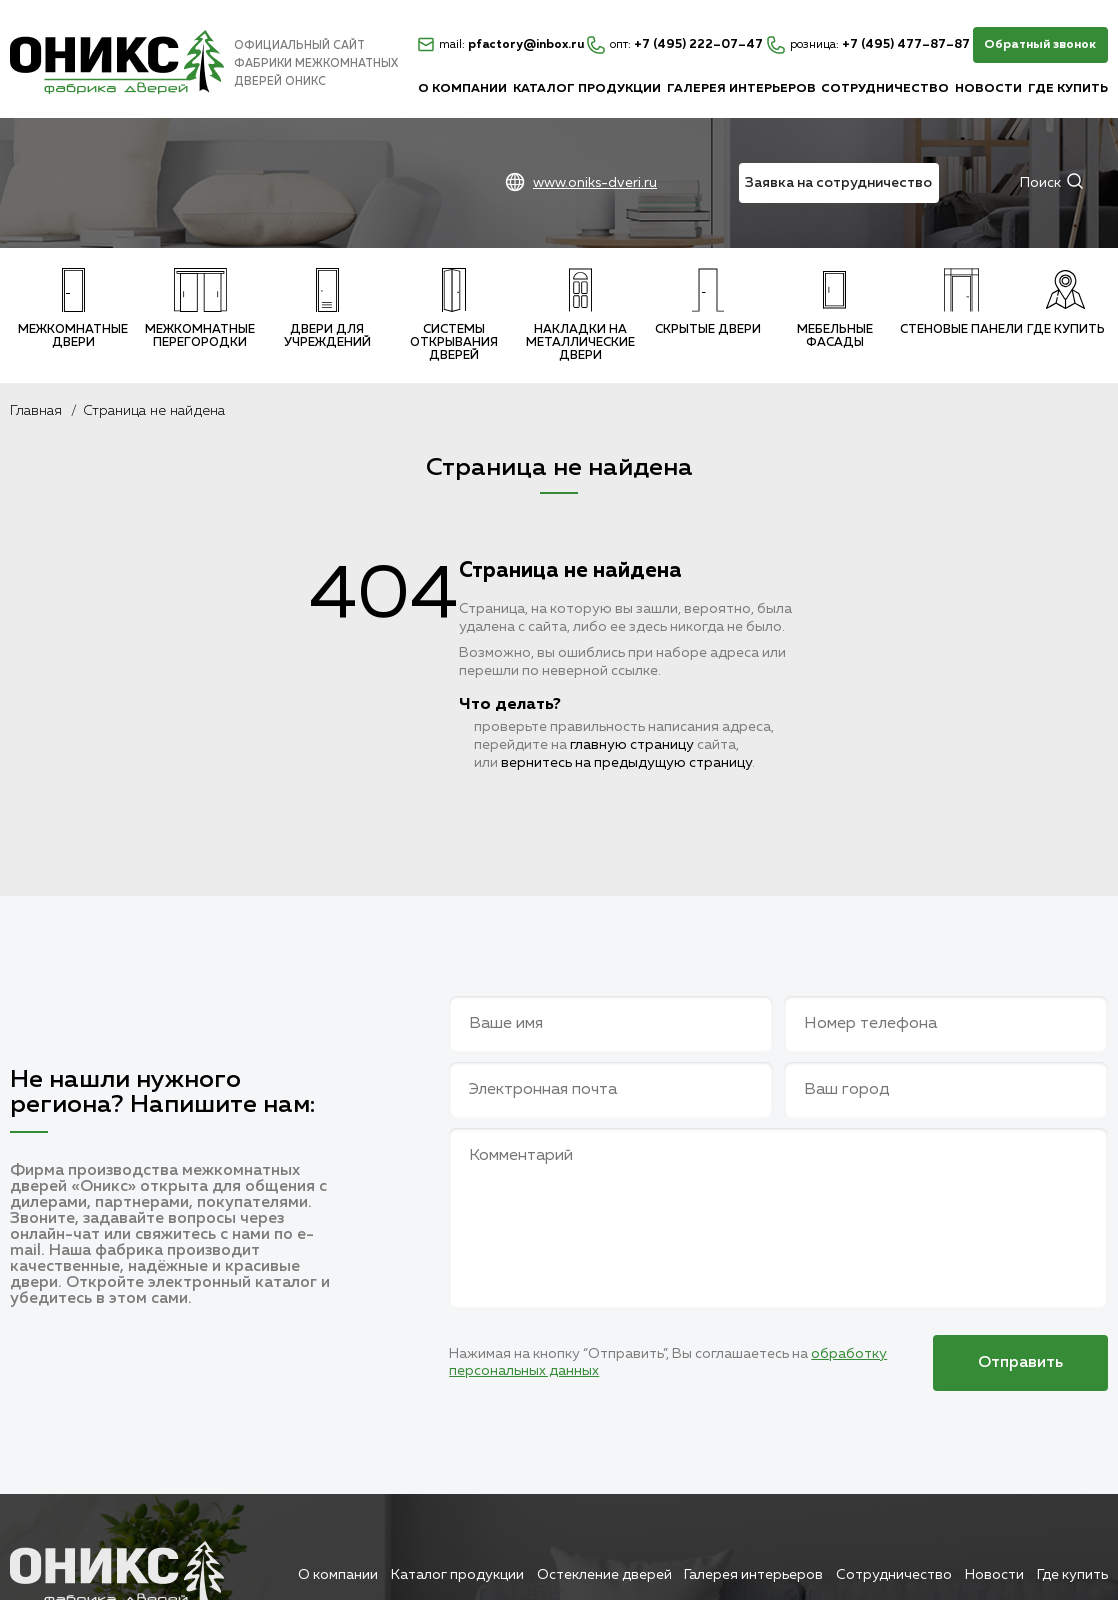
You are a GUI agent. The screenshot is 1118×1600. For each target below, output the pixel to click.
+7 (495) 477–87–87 (868, 45)
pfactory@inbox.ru (501, 44)
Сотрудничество (885, 89)
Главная (36, 411)
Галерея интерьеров (741, 89)
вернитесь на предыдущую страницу (626, 763)
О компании (462, 89)
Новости (988, 89)
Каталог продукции (587, 89)
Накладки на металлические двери (580, 315)
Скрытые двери (708, 302)
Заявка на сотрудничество (838, 183)
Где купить (1068, 89)
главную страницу (632, 745)
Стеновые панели (961, 302)
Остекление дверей (604, 1575)
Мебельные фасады (835, 308)
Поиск (1040, 183)
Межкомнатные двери (73, 308)
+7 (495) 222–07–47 (675, 45)
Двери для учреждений (327, 308)
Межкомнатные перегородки (200, 308)
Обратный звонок (1040, 45)
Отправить (1020, 1363)
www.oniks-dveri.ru (595, 183)
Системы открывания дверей (454, 315)
